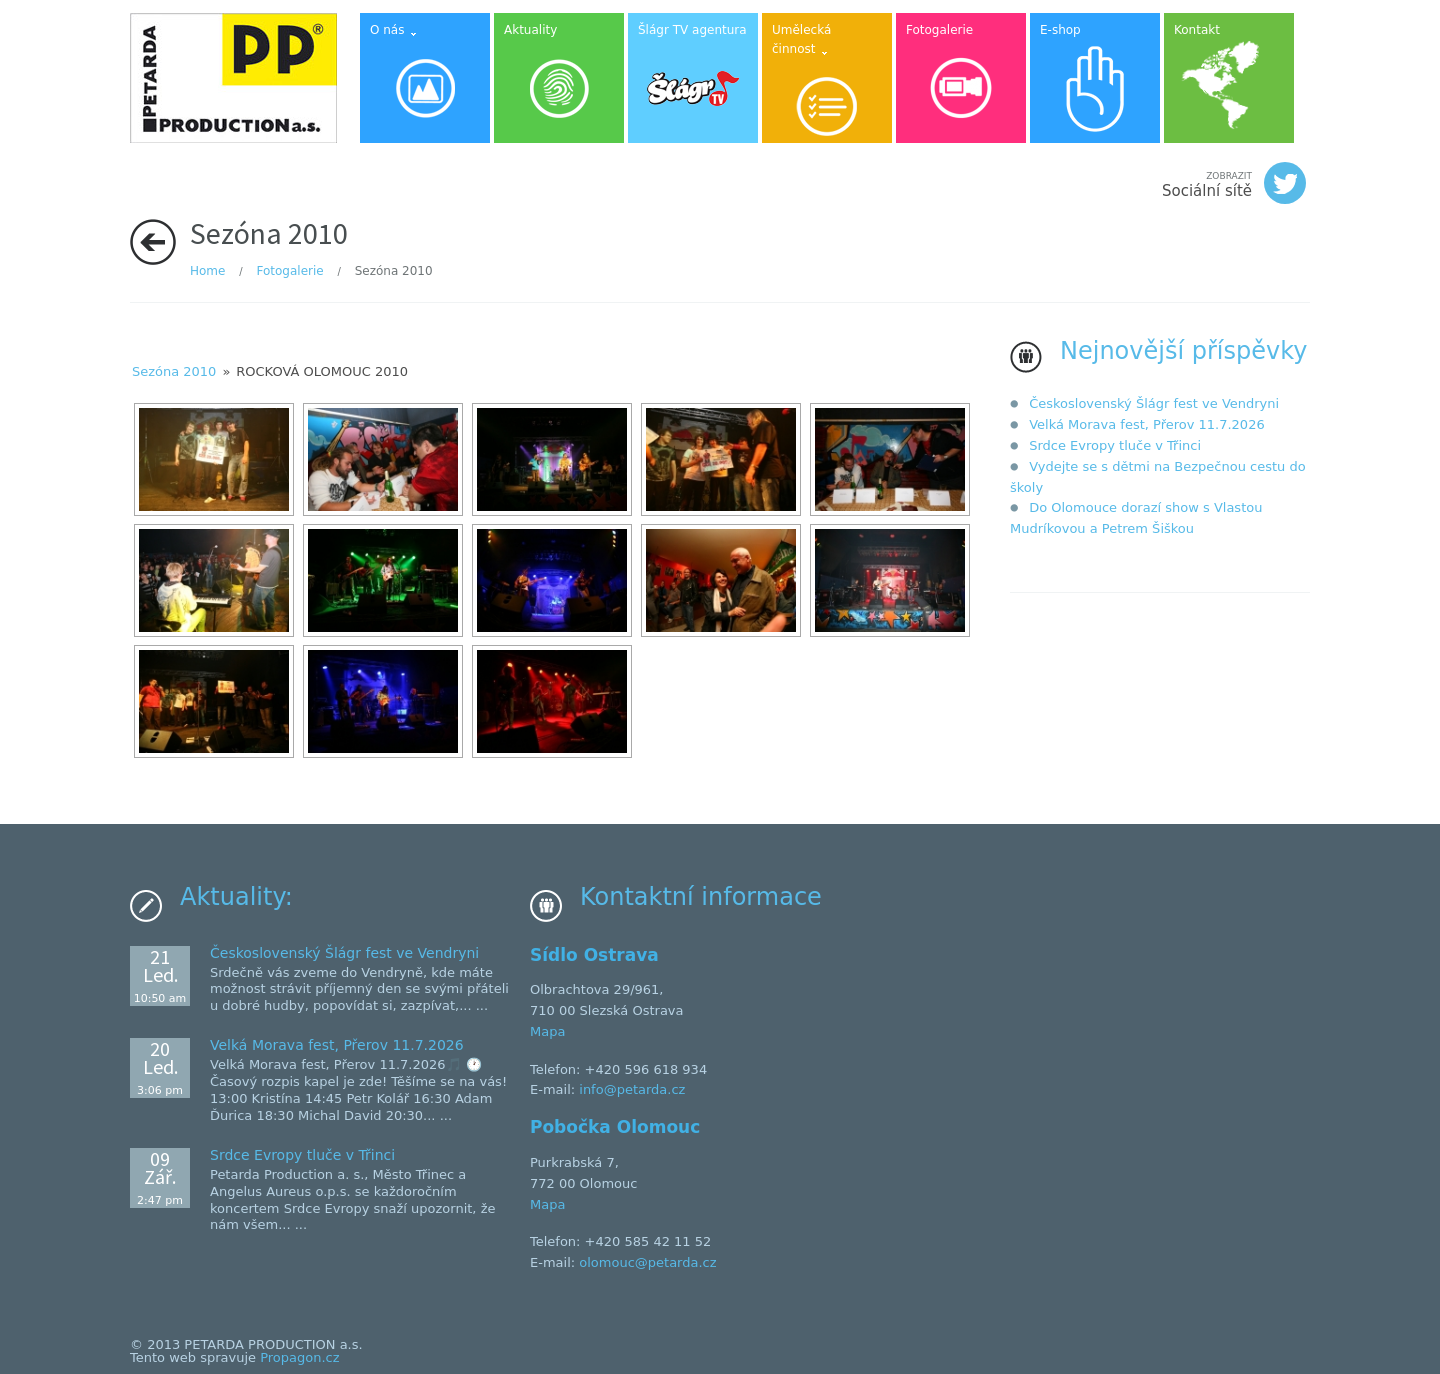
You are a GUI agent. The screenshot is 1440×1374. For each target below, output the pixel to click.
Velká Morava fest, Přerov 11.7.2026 (1147, 424)
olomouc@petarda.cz (647, 1262)
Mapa (547, 1031)
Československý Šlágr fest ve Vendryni (1154, 403)
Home (207, 271)
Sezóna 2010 (174, 371)
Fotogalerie (289, 271)
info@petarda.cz (632, 1089)
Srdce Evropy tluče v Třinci (1115, 445)
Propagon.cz (299, 1357)
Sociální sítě (1234, 183)
